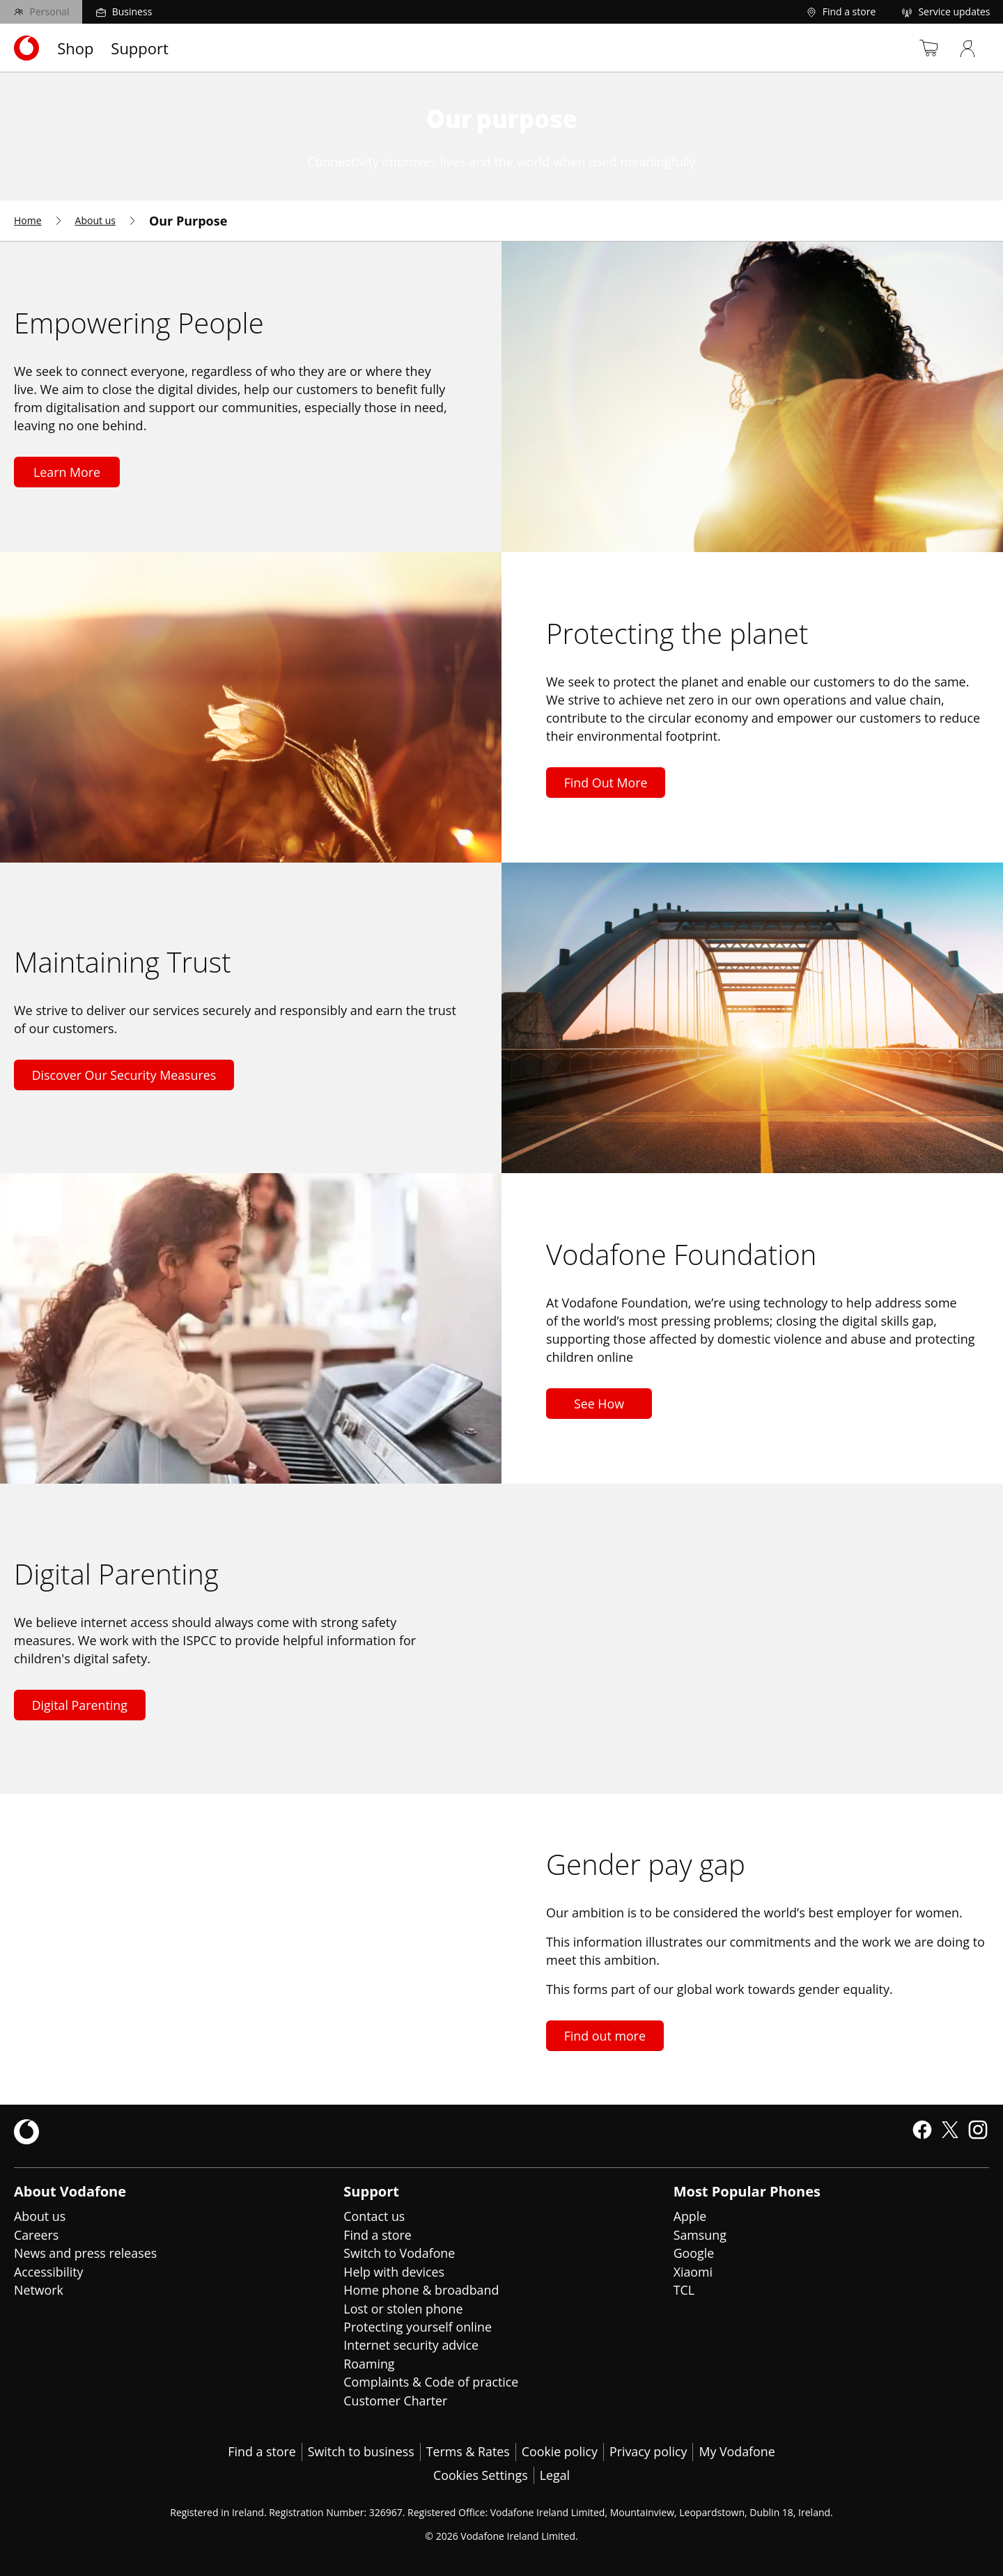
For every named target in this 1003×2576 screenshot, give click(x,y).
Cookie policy (560, 2448)
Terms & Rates (468, 2448)
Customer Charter (396, 2397)
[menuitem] (39, 221)
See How (599, 1403)
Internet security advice (411, 2342)
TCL (684, 2288)
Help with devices (394, 2270)
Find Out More (606, 782)
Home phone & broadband (421, 2288)
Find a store (377, 2234)
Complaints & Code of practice (431, 2379)
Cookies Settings (480, 2472)
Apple (690, 2216)
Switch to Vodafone (399, 2252)
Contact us (374, 2216)
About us (40, 2216)
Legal (555, 2472)
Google (694, 2252)
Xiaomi (693, 2270)
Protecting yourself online (418, 2324)
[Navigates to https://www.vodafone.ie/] (26, 48)
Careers (36, 2234)
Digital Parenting (80, 1705)
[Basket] (922, 48)
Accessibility (49, 2270)
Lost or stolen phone (403, 2306)
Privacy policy (649, 2448)
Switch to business (360, 2448)
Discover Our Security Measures (125, 1075)
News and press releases (86, 2252)
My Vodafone (739, 2448)
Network (39, 2288)
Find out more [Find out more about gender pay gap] (605, 2035)
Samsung (700, 2234)
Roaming (369, 2361)
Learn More (66, 472)
